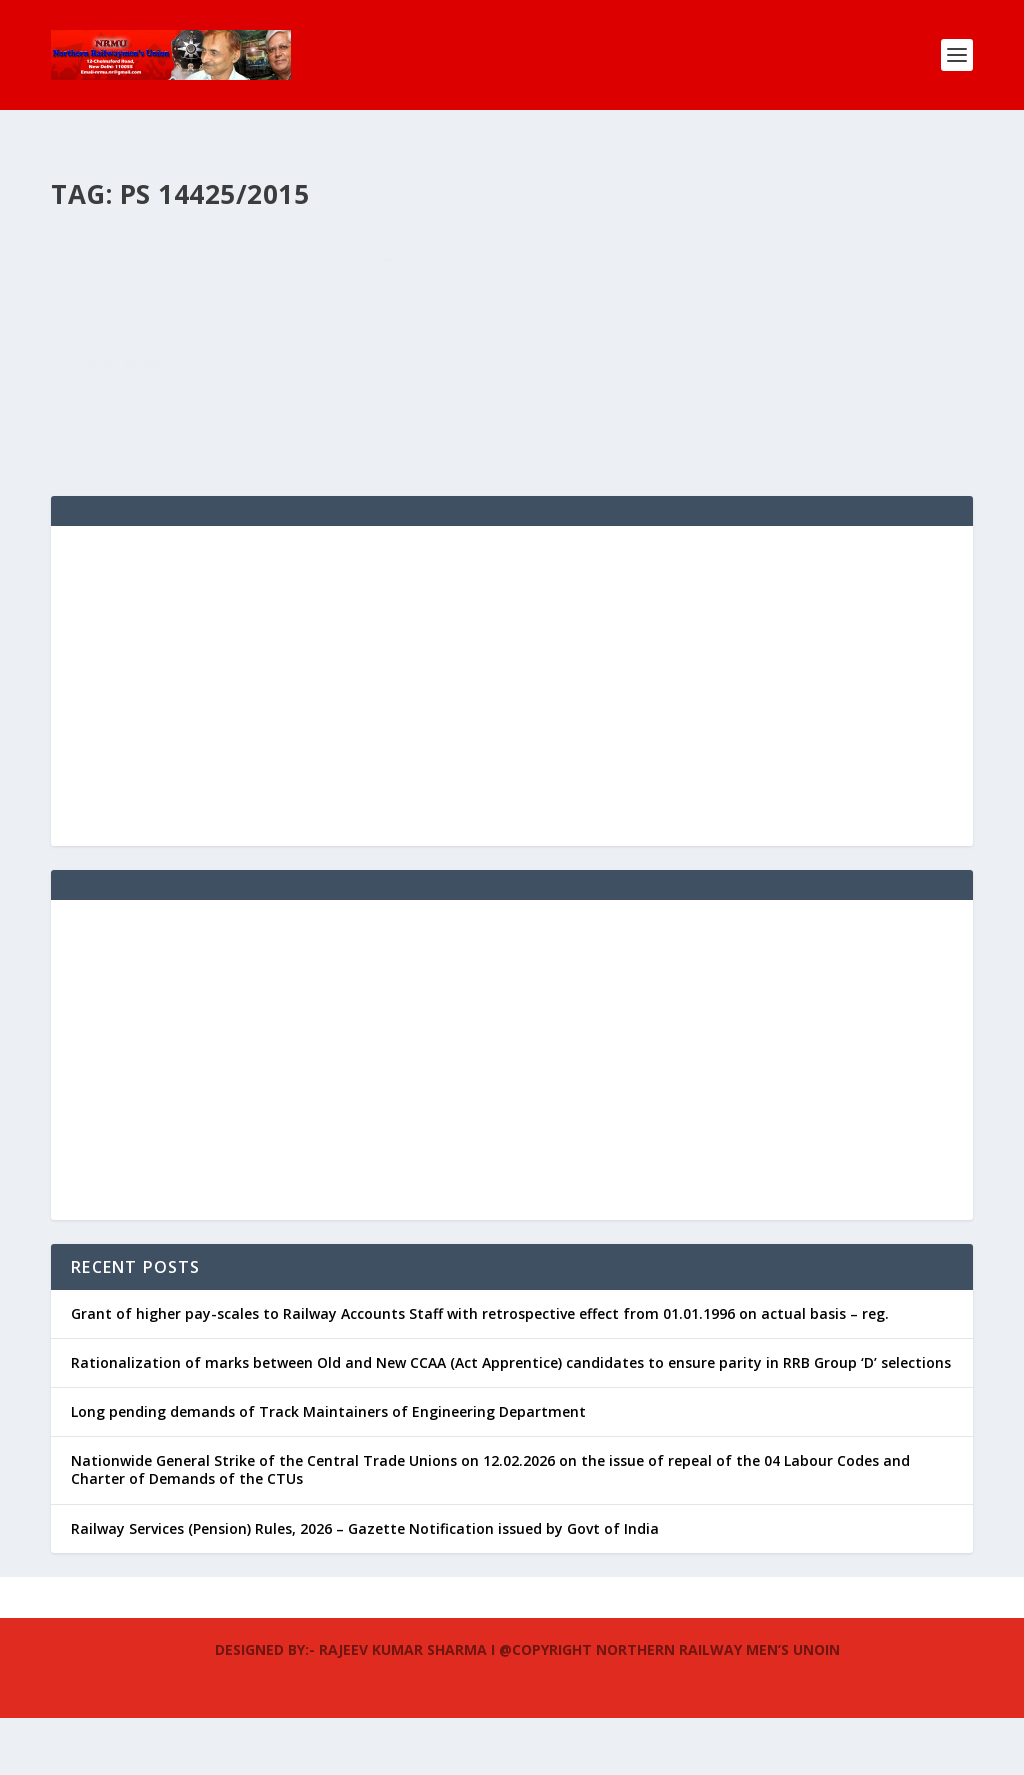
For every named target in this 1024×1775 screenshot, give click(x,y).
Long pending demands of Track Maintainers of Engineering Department (328, 1468)
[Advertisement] (512, 743)
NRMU (105, 314)
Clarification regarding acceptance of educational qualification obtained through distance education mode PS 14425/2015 (257, 252)
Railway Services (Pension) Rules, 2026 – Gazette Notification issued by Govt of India (365, 1585)
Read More (123, 465)
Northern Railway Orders (290, 314)
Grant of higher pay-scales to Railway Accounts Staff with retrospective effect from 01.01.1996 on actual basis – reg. (480, 1370)
